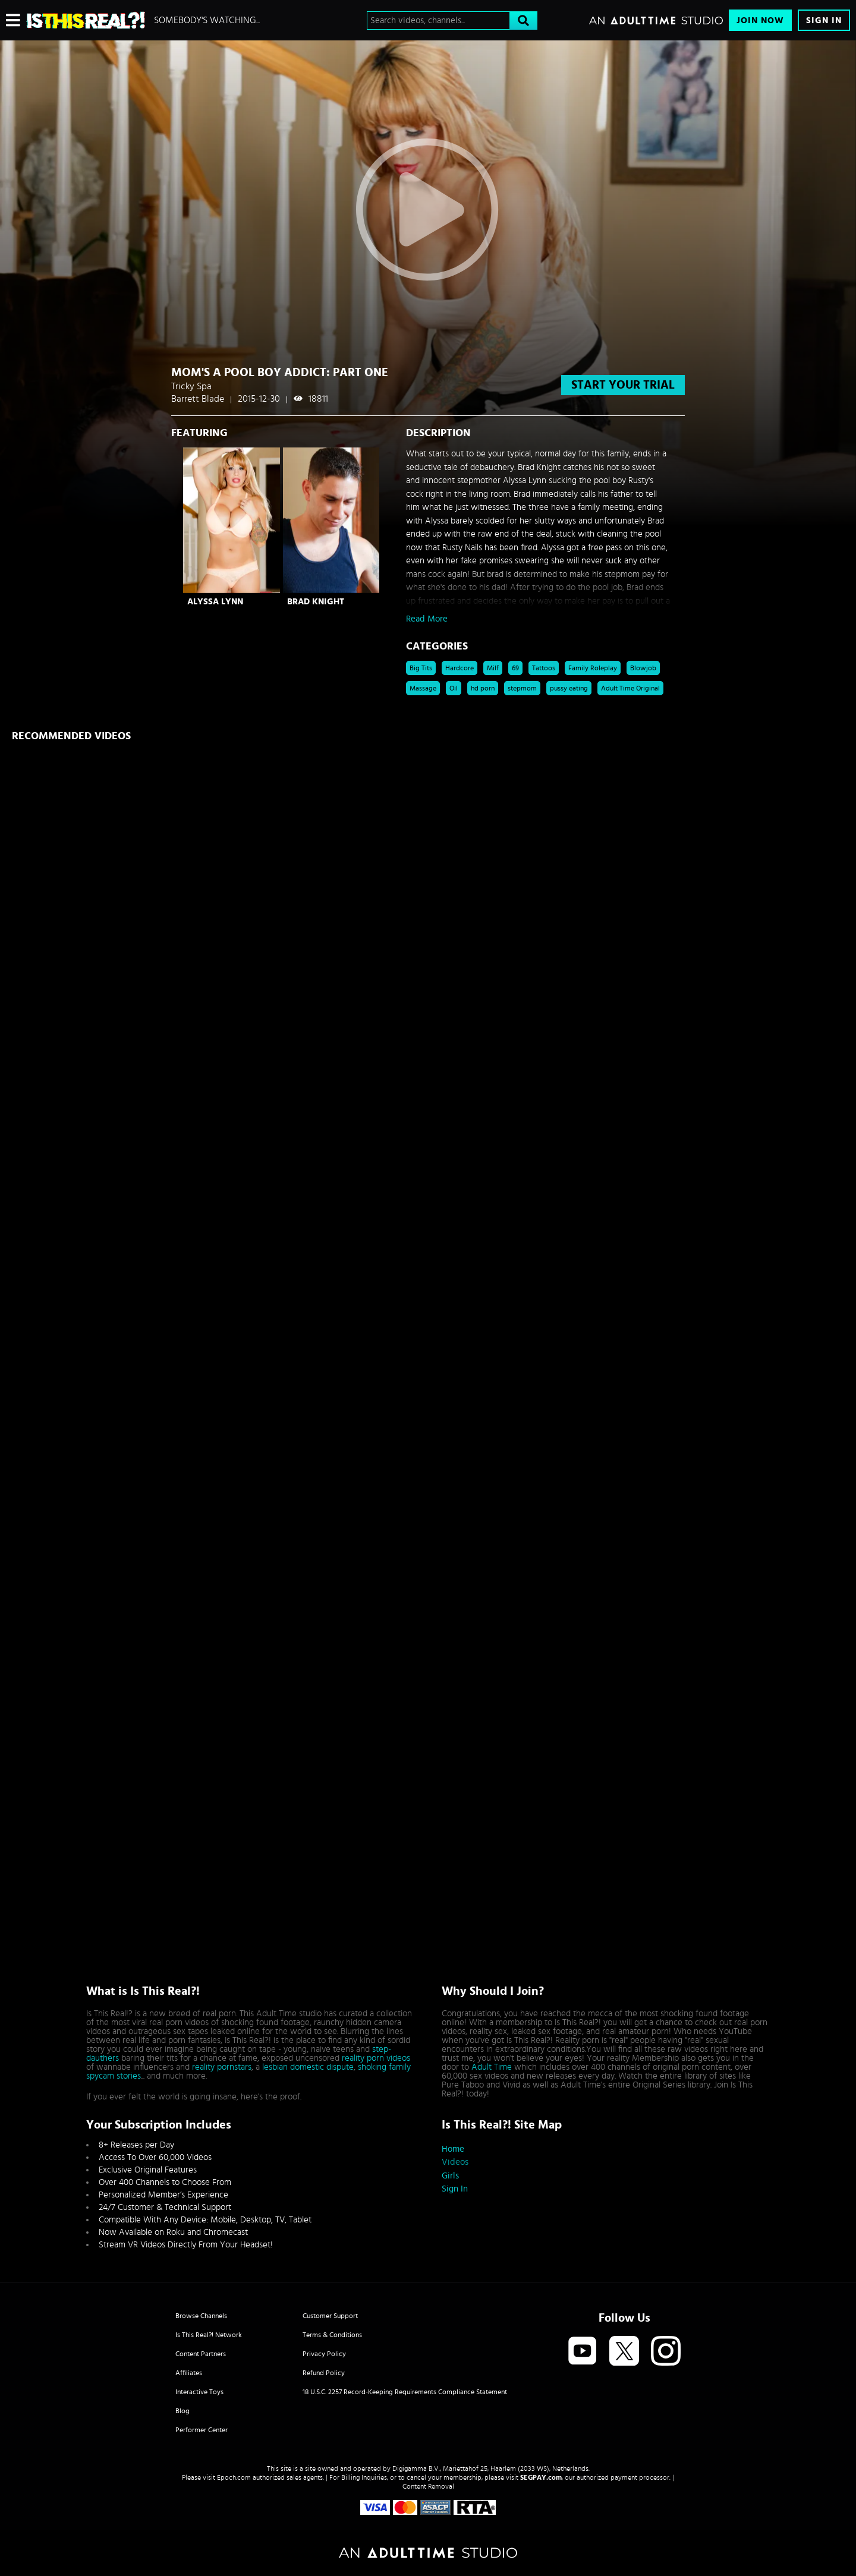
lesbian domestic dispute (308, 2067)
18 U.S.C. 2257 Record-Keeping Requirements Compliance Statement (405, 2391)
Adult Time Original (630, 688)
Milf (493, 667)
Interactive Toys (199, 2391)
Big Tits (421, 667)
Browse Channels (201, 2315)
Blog (182, 2410)
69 (515, 667)
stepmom (522, 688)
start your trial (623, 385)
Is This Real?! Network (208, 2334)
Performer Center (201, 2429)
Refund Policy (324, 2372)
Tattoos (543, 667)
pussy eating (569, 688)
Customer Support (330, 2315)
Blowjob (643, 667)
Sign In (824, 20)
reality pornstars (221, 2067)
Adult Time (491, 2067)
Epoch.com (234, 2477)
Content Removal (428, 2486)
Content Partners (200, 2353)
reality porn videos (376, 2058)
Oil (453, 688)
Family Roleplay (592, 667)
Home (453, 2149)
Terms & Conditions (332, 2334)
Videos (455, 2162)
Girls (450, 2175)
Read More (427, 618)
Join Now (760, 20)
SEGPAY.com (541, 2477)
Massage (423, 688)
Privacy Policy (324, 2353)
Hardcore (459, 667)
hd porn (483, 688)
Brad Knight (315, 601)
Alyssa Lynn (215, 601)
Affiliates (188, 2372)
